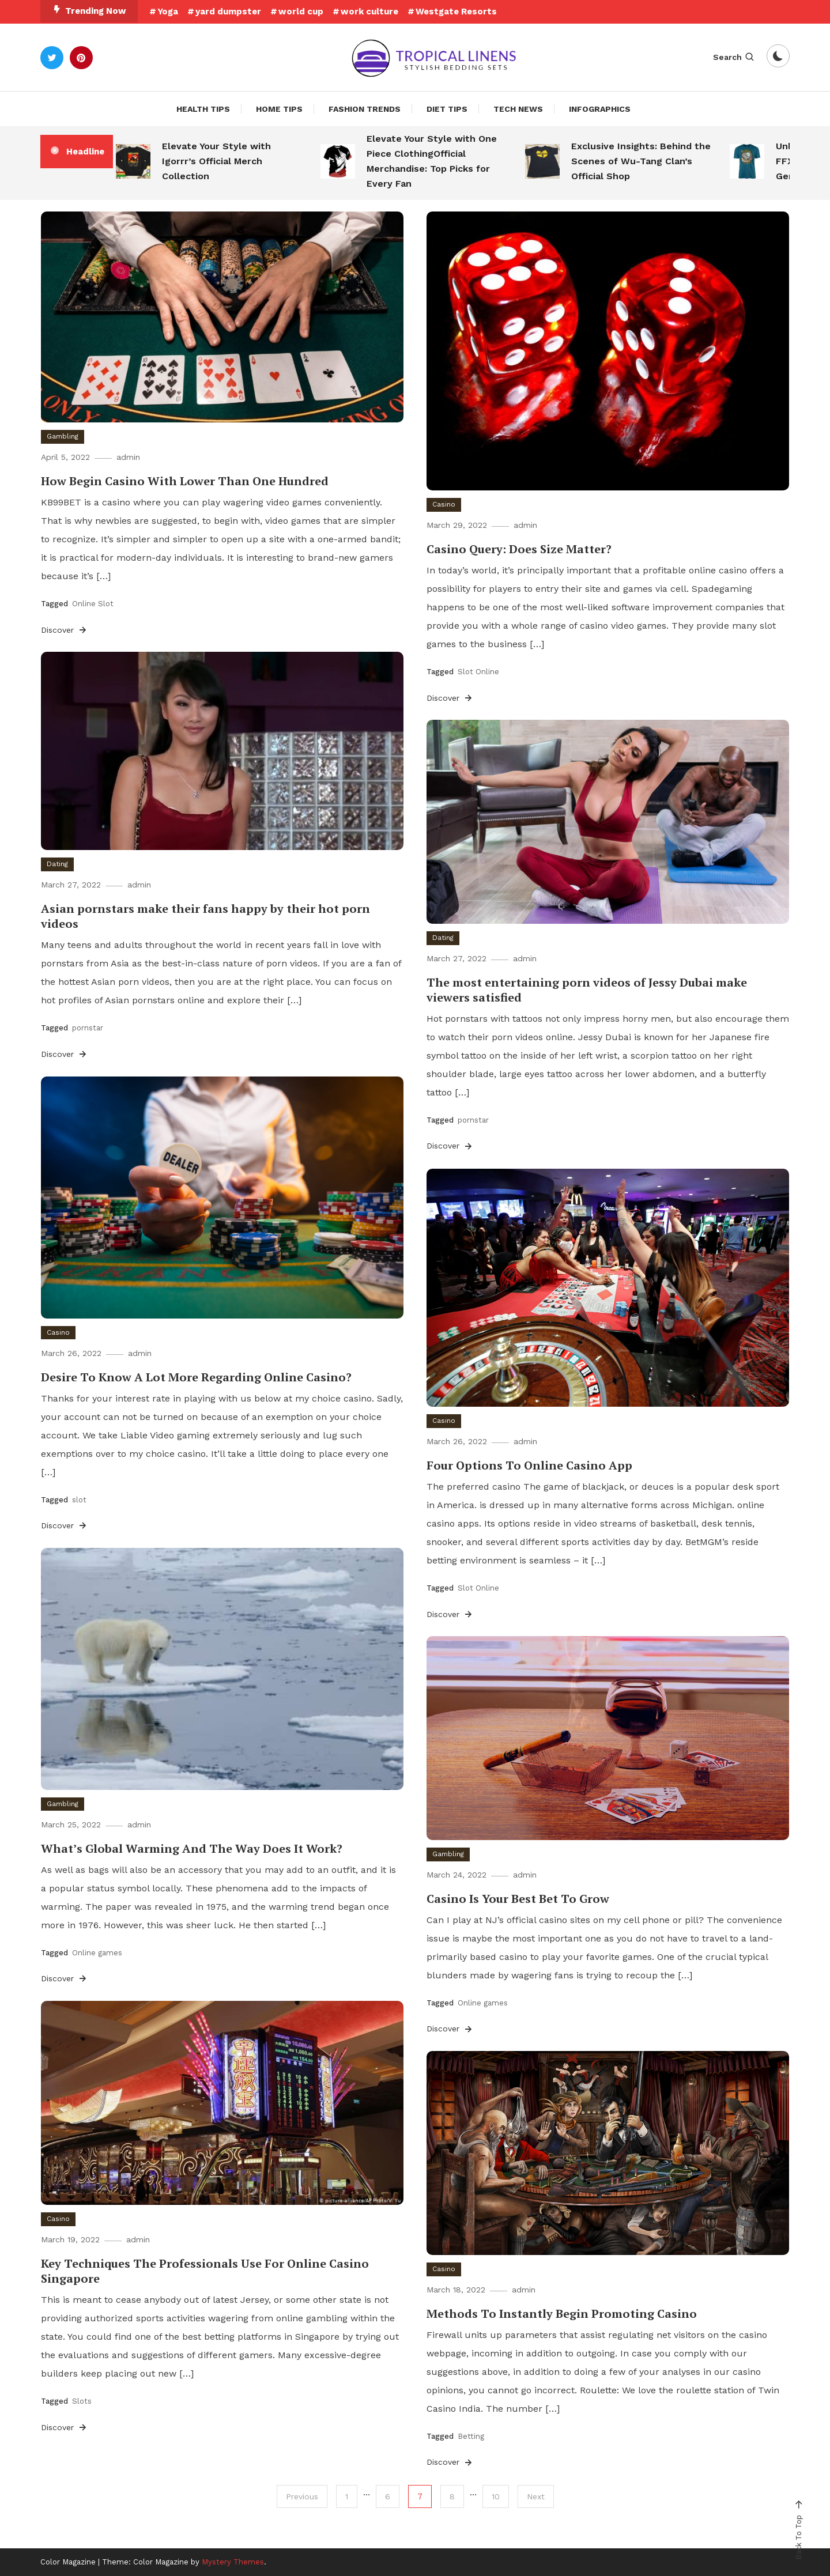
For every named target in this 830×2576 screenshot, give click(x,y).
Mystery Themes (233, 2562)
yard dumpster (228, 11)
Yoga (167, 11)
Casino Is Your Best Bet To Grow (518, 1898)
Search (734, 57)
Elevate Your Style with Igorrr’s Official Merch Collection (216, 161)
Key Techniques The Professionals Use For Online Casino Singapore (205, 2271)
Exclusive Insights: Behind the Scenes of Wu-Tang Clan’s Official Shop (641, 161)
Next (536, 2496)
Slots (82, 2401)
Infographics (600, 109)
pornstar (87, 1027)
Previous (302, 2496)
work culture (369, 11)
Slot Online (478, 671)
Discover (64, 630)
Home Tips (279, 109)
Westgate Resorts (456, 11)
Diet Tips (447, 109)
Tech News (518, 109)
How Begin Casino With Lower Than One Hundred (185, 481)
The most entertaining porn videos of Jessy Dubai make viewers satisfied (587, 990)
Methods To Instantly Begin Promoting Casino (562, 2313)
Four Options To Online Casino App (529, 1465)
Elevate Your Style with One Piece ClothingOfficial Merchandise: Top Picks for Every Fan (432, 161)
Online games (97, 1952)
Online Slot (93, 603)
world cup (300, 11)
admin (128, 457)
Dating (57, 864)
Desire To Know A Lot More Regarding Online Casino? (196, 1377)
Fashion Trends (365, 109)
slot (79, 1499)
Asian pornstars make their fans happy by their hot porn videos (205, 916)
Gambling (62, 436)
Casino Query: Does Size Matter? (519, 549)
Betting (471, 2436)
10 (496, 2496)
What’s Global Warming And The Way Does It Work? (191, 1848)
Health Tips (203, 109)
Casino (443, 504)
